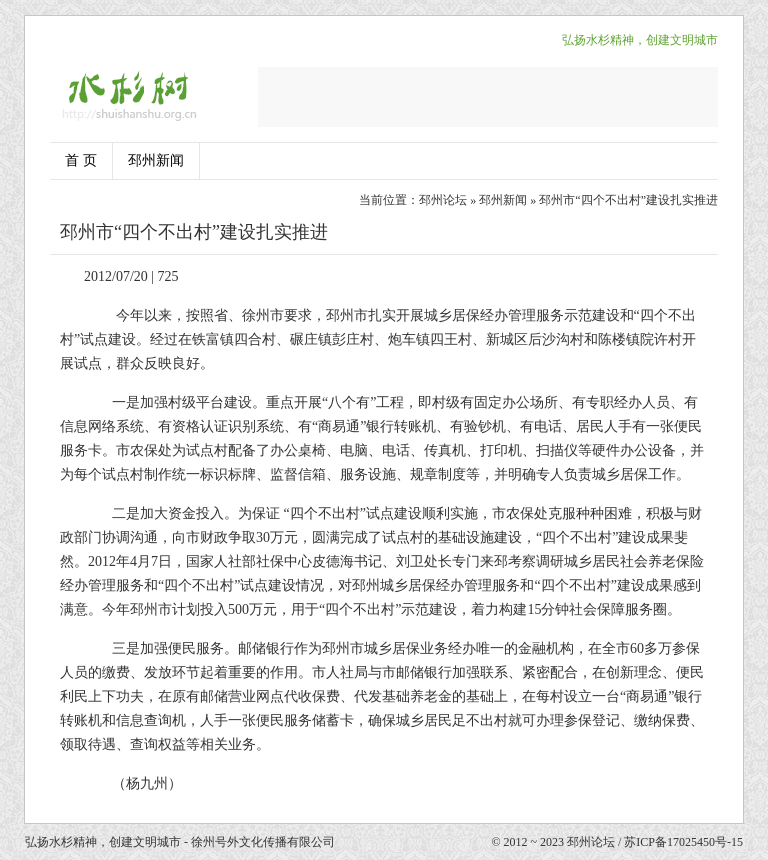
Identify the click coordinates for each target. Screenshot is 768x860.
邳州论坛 (443, 200)
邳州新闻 (156, 160)
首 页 (81, 160)
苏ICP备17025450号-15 (683, 842)
